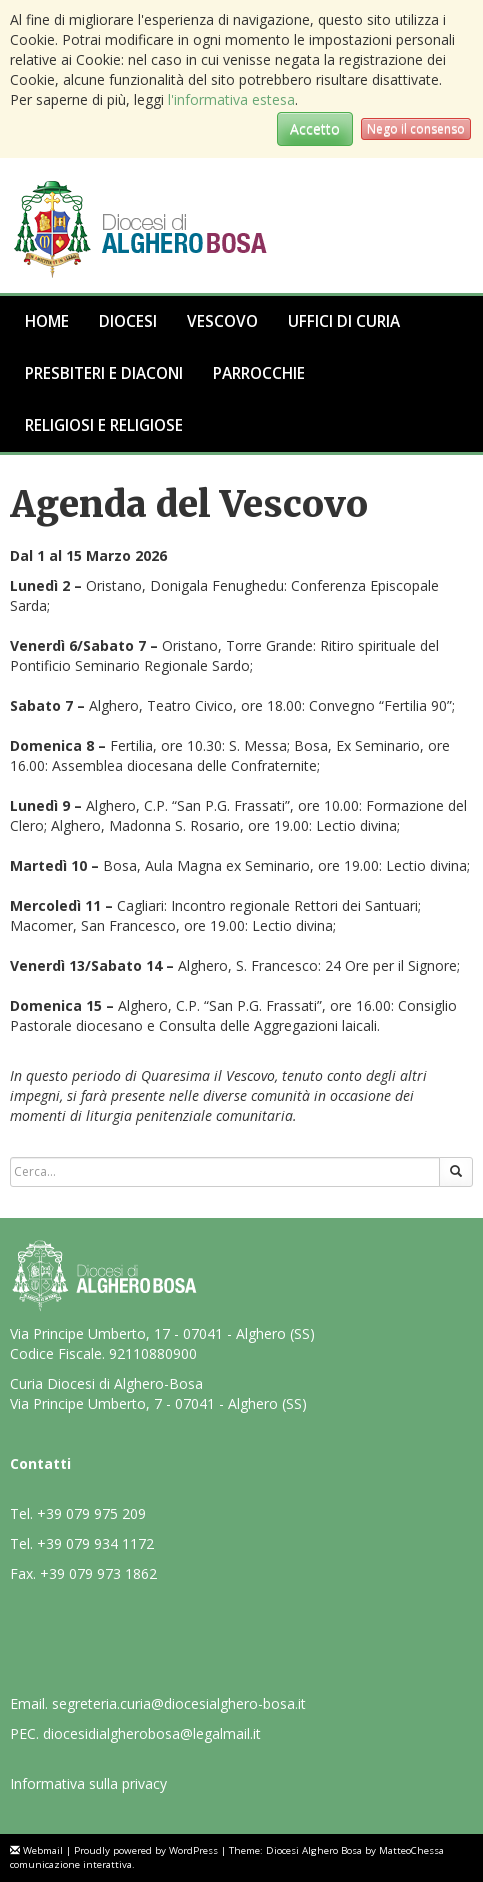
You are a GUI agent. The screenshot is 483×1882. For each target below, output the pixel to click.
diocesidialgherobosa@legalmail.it (152, 1733)
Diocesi (128, 321)
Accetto (315, 128)
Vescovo (222, 321)
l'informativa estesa (231, 99)
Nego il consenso (416, 128)
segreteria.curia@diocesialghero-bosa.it (179, 1703)
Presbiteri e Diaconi (104, 373)
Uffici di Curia (344, 321)
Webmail (43, 1850)
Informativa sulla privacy (88, 1783)
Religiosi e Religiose (104, 425)
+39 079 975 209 (91, 1513)
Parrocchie (259, 373)
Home (47, 321)
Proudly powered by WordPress (146, 1850)
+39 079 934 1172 (95, 1543)
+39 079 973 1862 (98, 1573)
